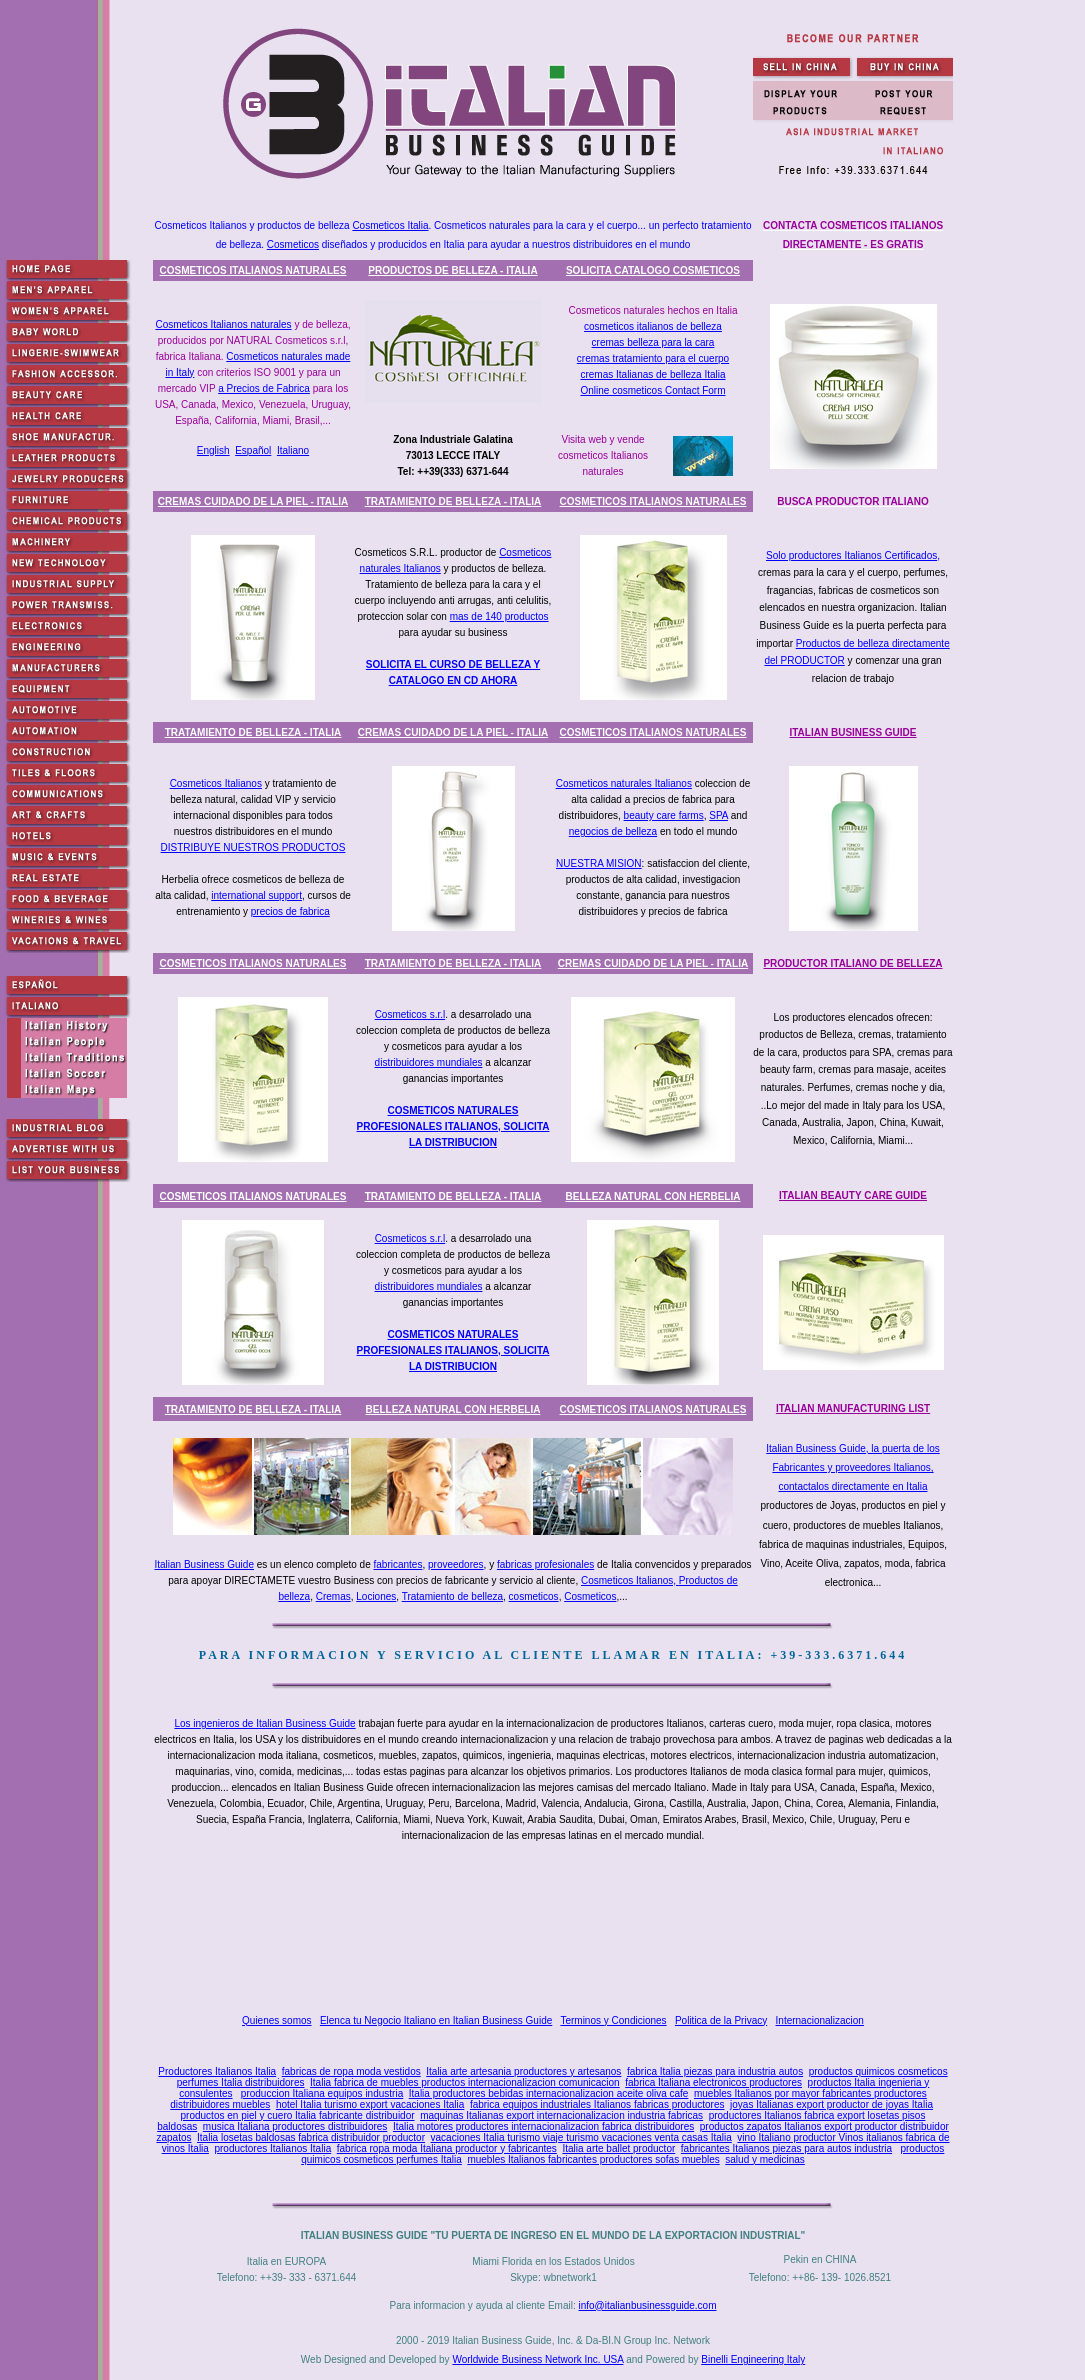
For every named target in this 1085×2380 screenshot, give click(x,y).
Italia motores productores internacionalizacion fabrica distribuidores (543, 2126)
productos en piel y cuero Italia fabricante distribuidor (298, 2115)
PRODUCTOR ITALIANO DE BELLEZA (852, 963)
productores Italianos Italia (272, 2148)
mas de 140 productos (499, 616)
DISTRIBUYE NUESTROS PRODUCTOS (253, 847)
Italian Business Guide (204, 1564)
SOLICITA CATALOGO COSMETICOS (653, 270)
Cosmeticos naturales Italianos (624, 783)
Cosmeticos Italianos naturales (223, 324)
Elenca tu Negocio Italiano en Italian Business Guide (436, 2020)
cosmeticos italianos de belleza (653, 326)
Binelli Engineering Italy (753, 2359)
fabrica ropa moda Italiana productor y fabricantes (447, 2148)
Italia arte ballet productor (618, 2148)
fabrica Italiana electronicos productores (713, 2082)
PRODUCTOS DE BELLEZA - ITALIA (452, 270)
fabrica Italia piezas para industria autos (715, 2071)
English (213, 450)
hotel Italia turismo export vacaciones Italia (370, 2104)
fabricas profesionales (545, 1564)
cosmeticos (534, 1596)
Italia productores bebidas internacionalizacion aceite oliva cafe (549, 2093)
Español (253, 450)
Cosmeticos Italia (390, 225)
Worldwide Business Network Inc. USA (537, 2359)
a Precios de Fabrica (264, 388)
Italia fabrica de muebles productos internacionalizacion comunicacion (465, 2082)
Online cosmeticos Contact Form (652, 390)
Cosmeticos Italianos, (630, 1580)
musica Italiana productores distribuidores (295, 2126)
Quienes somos (276, 2020)
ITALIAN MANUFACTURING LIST (853, 1408)
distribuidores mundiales (429, 1062)
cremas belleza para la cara (653, 342)
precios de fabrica (290, 911)
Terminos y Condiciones (613, 2020)
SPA (718, 815)
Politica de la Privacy (721, 2020)
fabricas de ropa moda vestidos (351, 2071)
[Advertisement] (557, 1929)
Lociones (376, 1596)
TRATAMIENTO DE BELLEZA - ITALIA (453, 501)
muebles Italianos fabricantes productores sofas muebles (593, 2159)
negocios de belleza (613, 831)
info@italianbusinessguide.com (647, 2305)
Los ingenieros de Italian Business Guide (264, 1723)
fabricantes (398, 1564)
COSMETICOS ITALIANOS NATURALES (253, 270)
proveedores (456, 1564)
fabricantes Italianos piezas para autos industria (786, 2148)
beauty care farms (664, 815)
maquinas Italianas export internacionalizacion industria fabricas (561, 2115)
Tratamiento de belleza (452, 1596)
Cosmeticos (293, 244)
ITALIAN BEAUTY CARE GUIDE (853, 1195)
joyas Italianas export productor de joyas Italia (831, 2104)
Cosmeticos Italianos (216, 783)
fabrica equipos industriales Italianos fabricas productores (597, 2104)
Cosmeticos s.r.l (410, 1014)
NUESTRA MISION (599, 863)
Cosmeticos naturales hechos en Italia (653, 310)
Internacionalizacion (820, 2020)
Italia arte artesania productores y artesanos (523, 2071)
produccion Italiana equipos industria (322, 2093)
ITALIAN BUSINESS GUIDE (852, 732)
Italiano (293, 450)
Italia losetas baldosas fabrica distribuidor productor (311, 2137)
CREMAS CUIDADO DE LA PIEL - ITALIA (253, 501)
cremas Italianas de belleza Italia (652, 374)
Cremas (333, 1596)
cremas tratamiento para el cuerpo (653, 358)
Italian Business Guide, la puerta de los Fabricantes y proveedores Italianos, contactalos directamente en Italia (852, 1467)
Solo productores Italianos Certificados (851, 555)
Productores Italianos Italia (217, 2071)
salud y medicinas (764, 2159)
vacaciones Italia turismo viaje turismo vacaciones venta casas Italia (581, 2137)
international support (256, 895)
